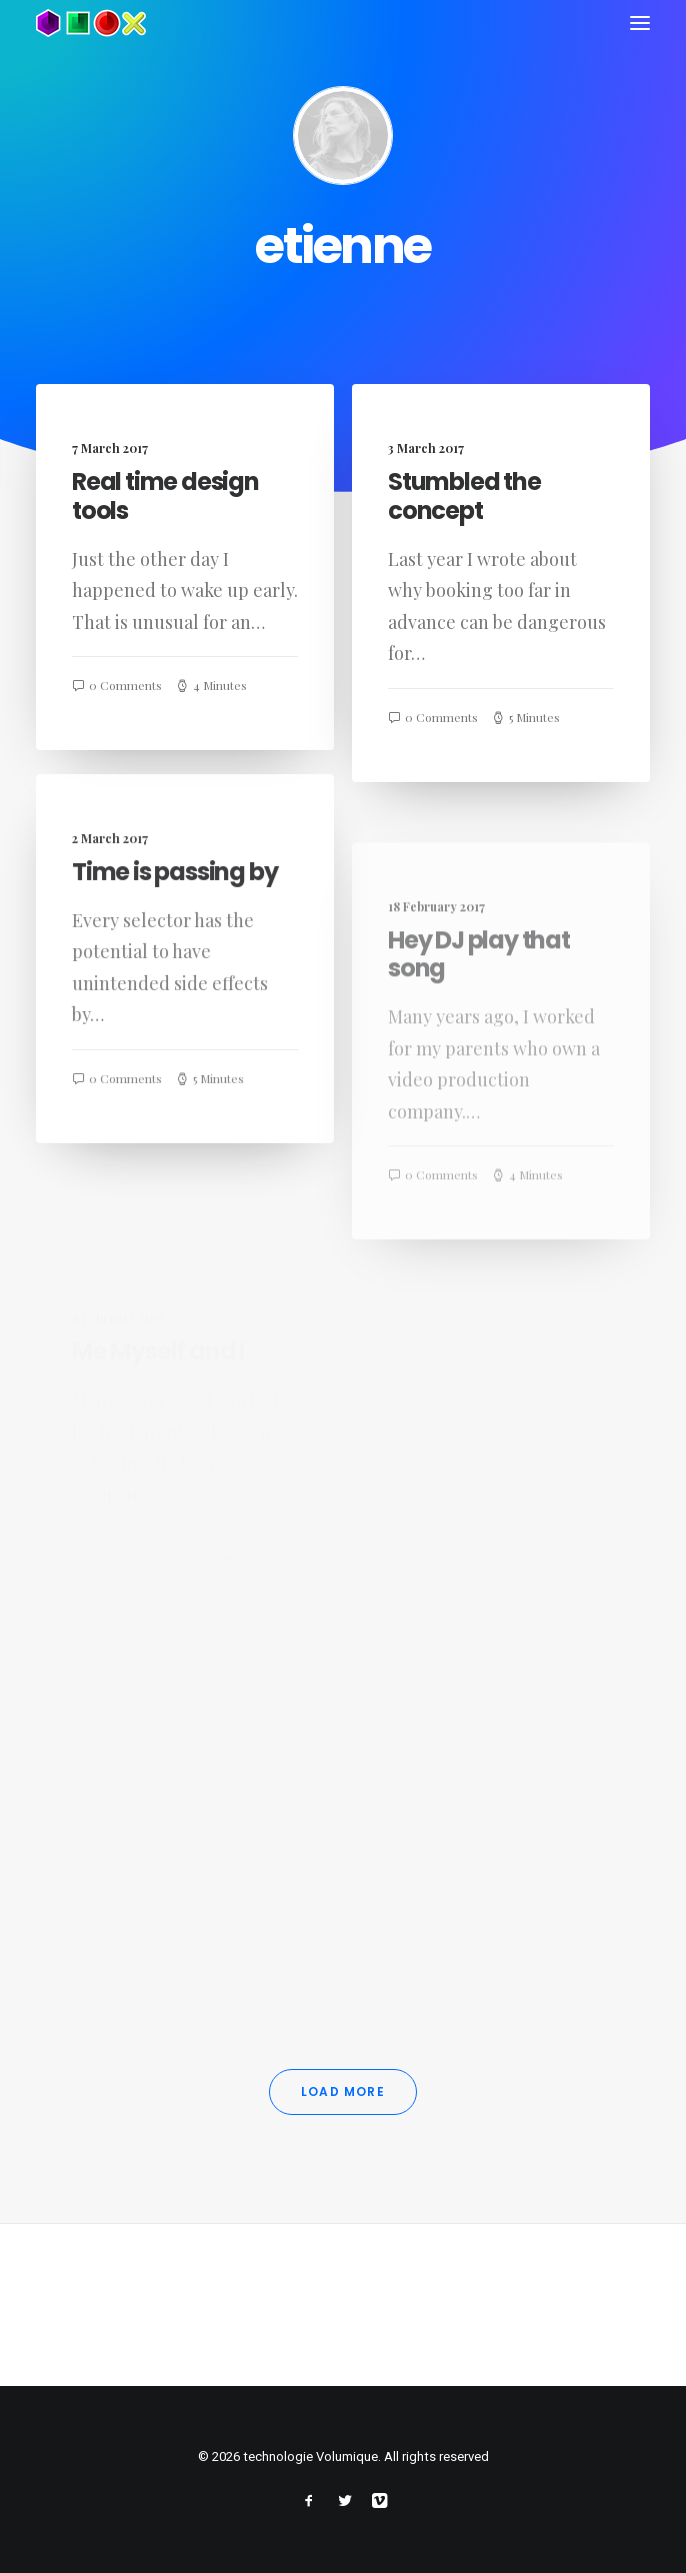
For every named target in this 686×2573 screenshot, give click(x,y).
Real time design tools (165, 496)
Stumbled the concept (464, 498)
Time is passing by (174, 937)
